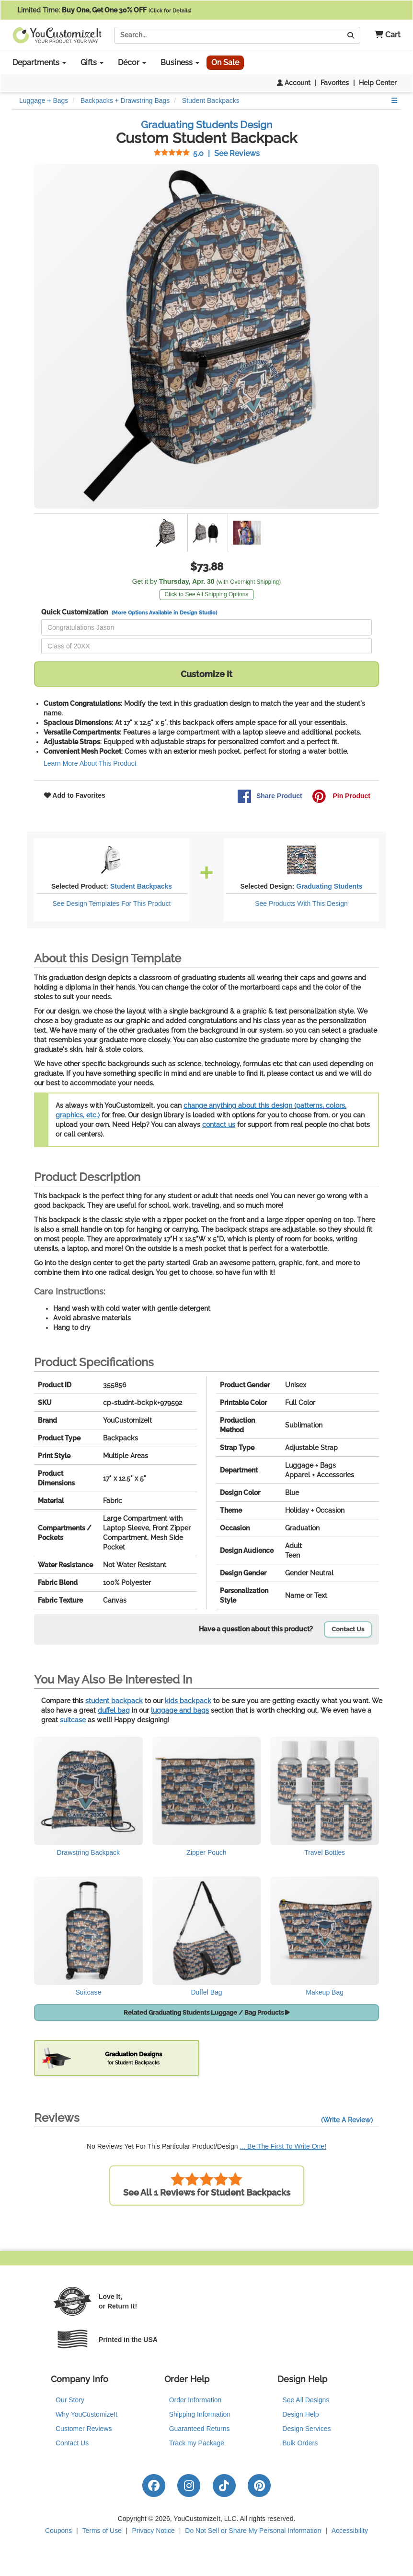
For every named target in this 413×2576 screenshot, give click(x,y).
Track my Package (196, 2443)
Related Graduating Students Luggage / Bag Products (207, 2012)
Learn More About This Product (90, 763)
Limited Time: (104, 10)
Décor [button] (132, 62)
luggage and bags (180, 1710)
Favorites (335, 83)
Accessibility (350, 2530)
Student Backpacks (141, 886)
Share (269, 796)
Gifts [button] (91, 62)
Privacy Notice (153, 2530)
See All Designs (305, 2400)
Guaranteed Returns (199, 2428)
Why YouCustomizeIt (86, 2414)
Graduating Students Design (206, 124)
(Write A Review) (347, 2120)
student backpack (114, 1701)
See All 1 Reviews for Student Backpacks (206, 2184)
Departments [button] (39, 62)
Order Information (195, 2400)
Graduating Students (329, 886)
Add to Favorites (74, 795)
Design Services (306, 2428)
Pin (341, 796)
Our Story (70, 2400)
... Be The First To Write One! (283, 2146)
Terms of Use (102, 2530)
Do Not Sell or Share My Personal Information (253, 2530)
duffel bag (114, 1710)
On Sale (225, 62)
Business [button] (180, 62)
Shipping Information (199, 2414)
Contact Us (348, 1629)
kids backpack (188, 1701)
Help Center (378, 83)
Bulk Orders (300, 2443)
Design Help (300, 2414)
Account (293, 83)
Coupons (58, 2530)
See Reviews (207, 153)
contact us (218, 1124)
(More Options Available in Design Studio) (164, 612)
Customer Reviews (84, 2428)
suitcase (73, 1720)
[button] (384, 35)
